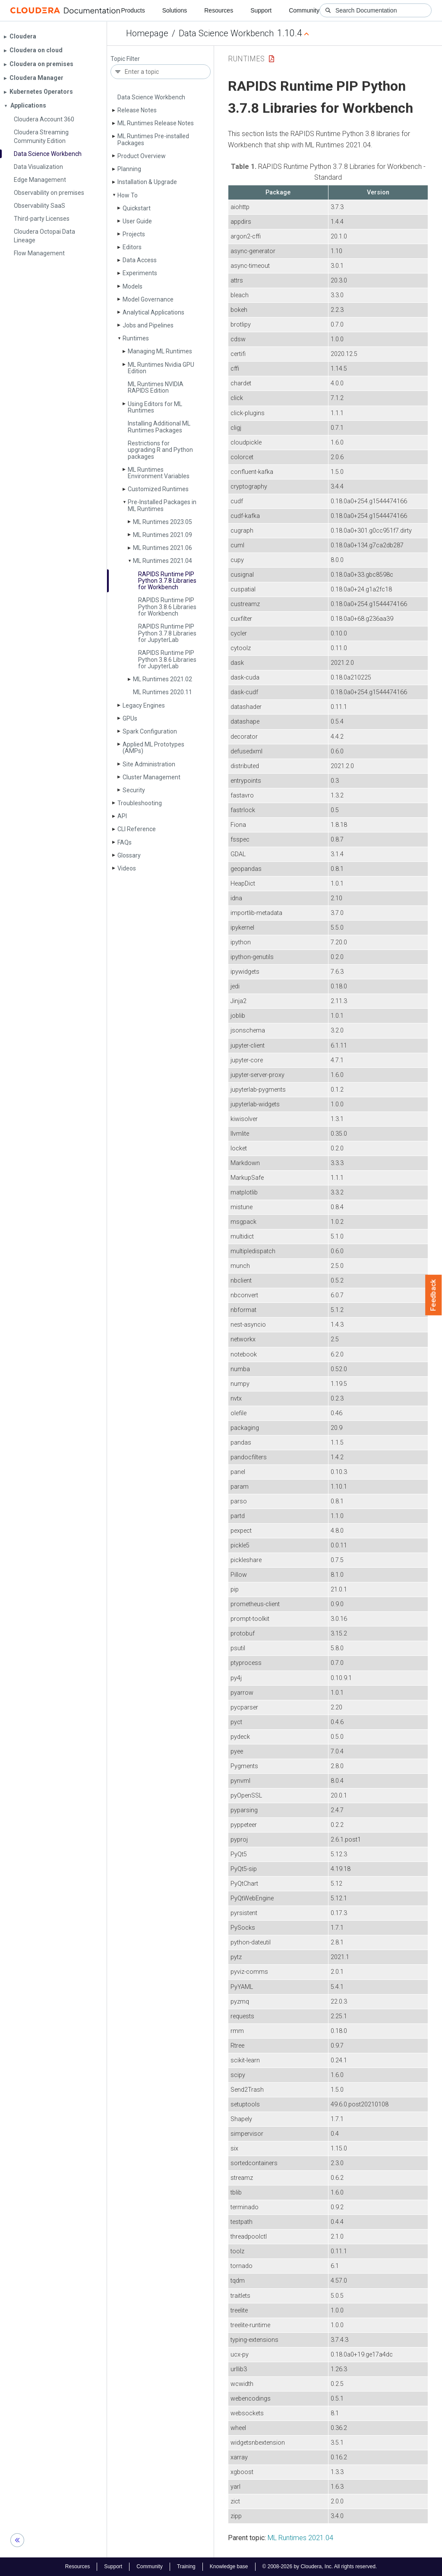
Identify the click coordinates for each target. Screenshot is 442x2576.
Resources (218, 10)
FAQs (124, 842)
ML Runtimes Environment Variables (158, 473)
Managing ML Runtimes (160, 351)
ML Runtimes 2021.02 (162, 679)
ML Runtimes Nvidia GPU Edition (161, 368)
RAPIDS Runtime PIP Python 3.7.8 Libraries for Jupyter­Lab (167, 633)
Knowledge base (229, 2566)
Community (304, 10)
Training (186, 2566)
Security (134, 790)
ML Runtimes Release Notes (155, 123)
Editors (132, 247)
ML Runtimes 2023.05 (162, 521)
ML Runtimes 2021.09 (162, 534)
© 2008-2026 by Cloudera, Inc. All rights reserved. (319, 2566)
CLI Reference (136, 829)
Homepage (147, 33)
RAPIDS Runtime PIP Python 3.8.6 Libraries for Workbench (167, 607)
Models (132, 286)
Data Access (140, 260)
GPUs (130, 718)
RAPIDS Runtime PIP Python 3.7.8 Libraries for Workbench (167, 581)
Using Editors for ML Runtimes (155, 407)
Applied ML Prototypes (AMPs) (153, 747)
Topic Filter (125, 59)
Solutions (174, 10)
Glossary (129, 855)
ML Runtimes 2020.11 (162, 692)
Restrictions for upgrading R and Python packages (160, 450)
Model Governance (148, 299)
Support (261, 10)
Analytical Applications (153, 312)
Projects (134, 234)
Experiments (140, 273)
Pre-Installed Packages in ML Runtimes (162, 505)
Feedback (433, 1295)
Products (133, 10)
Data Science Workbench (226, 33)
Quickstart (137, 208)
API (122, 816)
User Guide (137, 221)
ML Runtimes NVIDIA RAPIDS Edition (155, 387)
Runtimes (136, 338)
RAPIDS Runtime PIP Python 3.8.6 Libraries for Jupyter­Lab (167, 659)
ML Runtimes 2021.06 (162, 547)
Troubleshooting (139, 803)
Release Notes (137, 110)
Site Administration (149, 764)
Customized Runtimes (158, 489)
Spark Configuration (150, 731)
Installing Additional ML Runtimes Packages (159, 426)
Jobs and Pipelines (148, 325)
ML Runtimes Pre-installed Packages (153, 139)
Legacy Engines (144, 705)
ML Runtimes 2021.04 (162, 560)
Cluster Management (151, 777)
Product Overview (141, 155)
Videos (126, 868)
